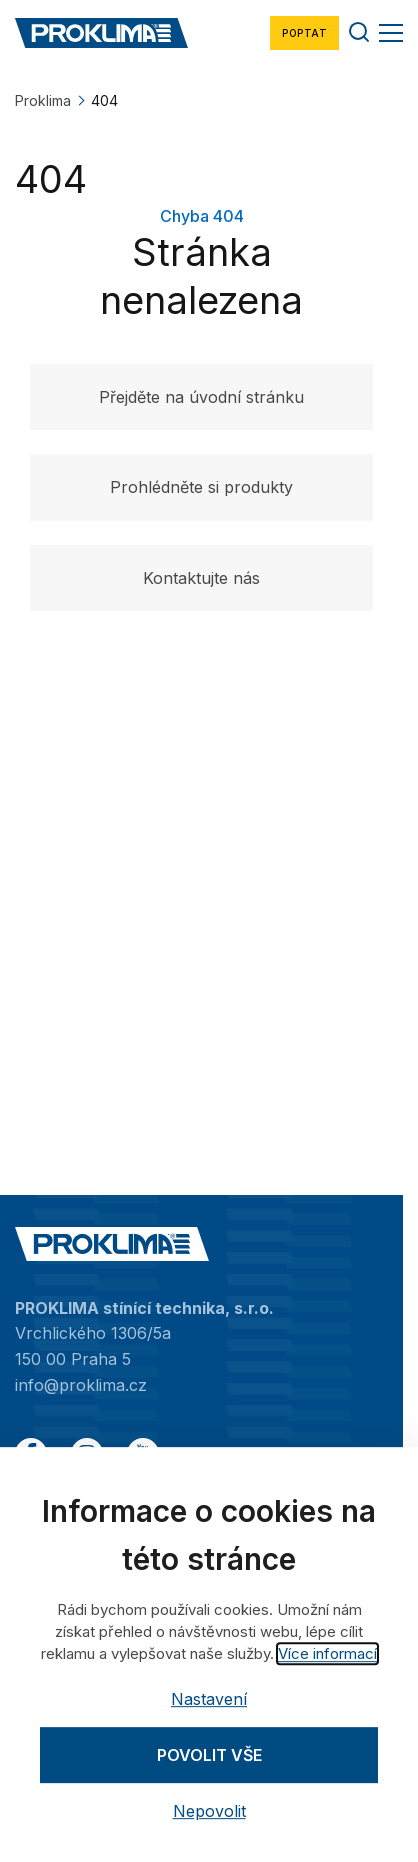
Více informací (327, 1653)
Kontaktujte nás (201, 578)
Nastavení (209, 1699)
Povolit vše (209, 1755)
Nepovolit (209, 1812)
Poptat (304, 33)
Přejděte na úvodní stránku (201, 397)
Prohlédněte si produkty (201, 487)
